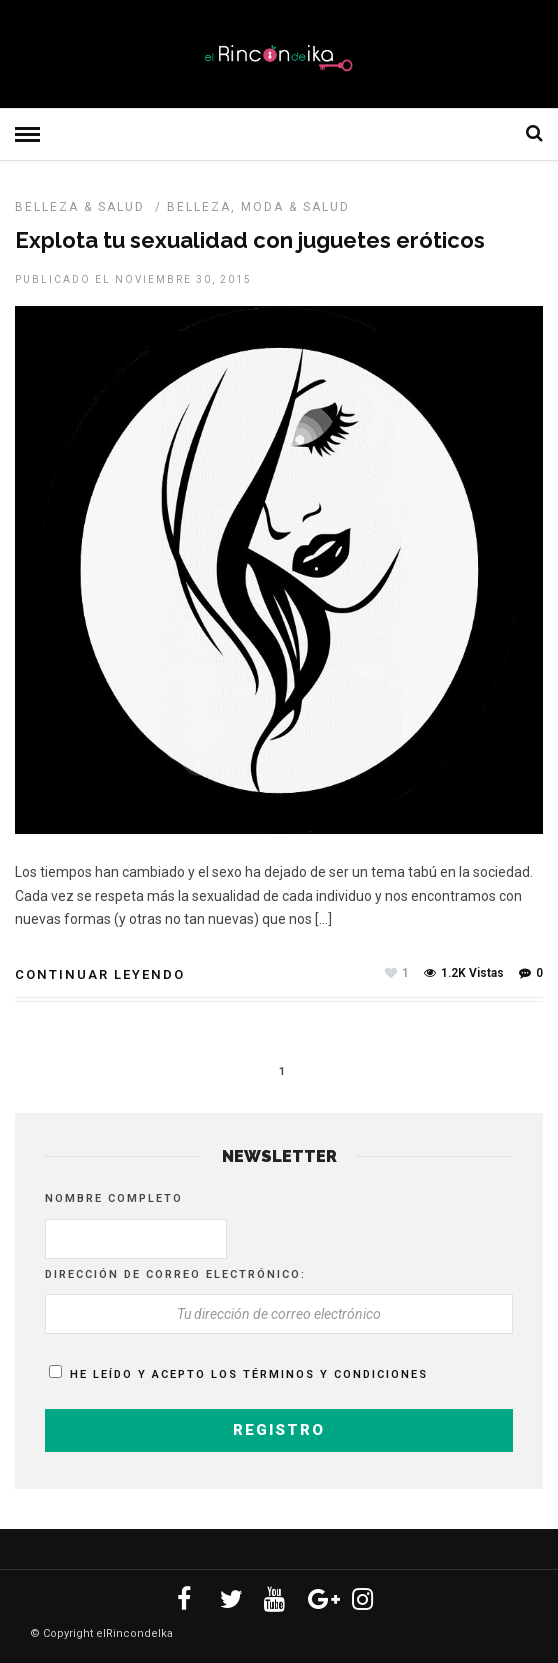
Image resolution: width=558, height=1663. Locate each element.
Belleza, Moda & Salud (258, 207)
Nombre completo (114, 1198)
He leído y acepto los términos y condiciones (249, 1374)
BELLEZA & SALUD (80, 207)
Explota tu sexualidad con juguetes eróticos (250, 240)
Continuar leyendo (100, 974)
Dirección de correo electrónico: (175, 1274)
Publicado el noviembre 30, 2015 (133, 279)
